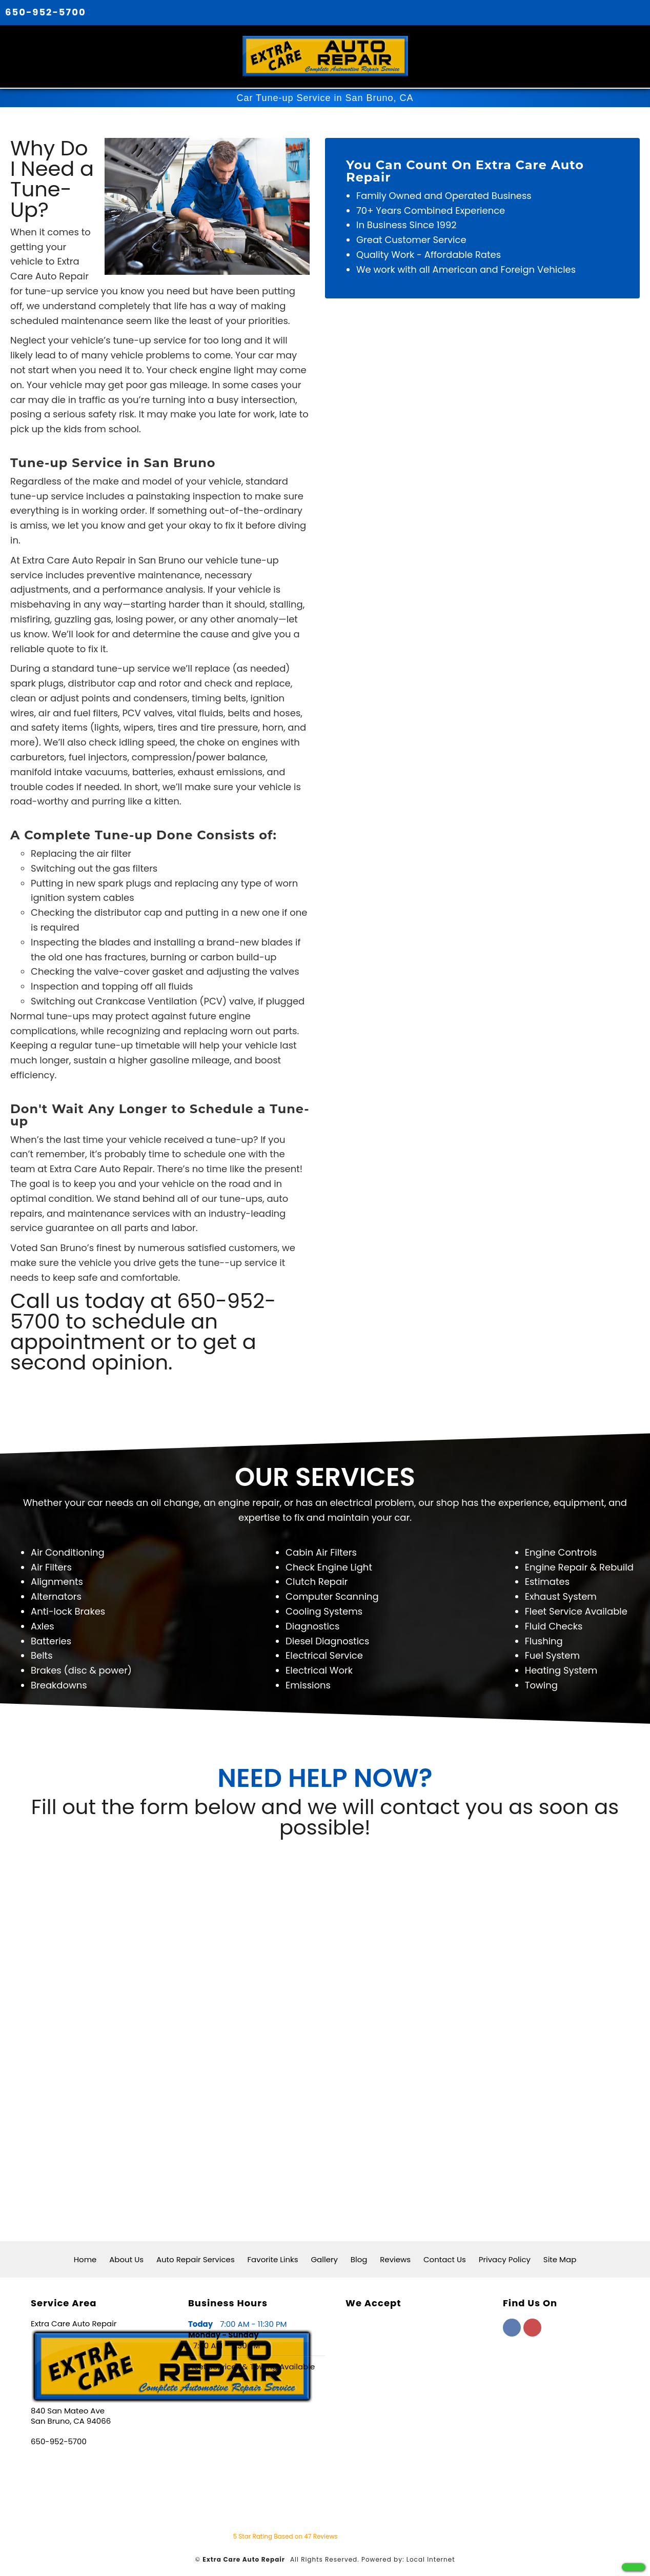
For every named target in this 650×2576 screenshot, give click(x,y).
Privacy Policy (505, 2255)
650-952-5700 (45, 12)
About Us (126, 2255)
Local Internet (431, 2555)
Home (85, 2255)
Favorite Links (273, 2255)
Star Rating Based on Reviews (285, 2532)
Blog (359, 2255)
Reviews (395, 2255)
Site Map (559, 2255)
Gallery (324, 2255)
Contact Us (444, 2255)
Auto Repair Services (195, 2255)
